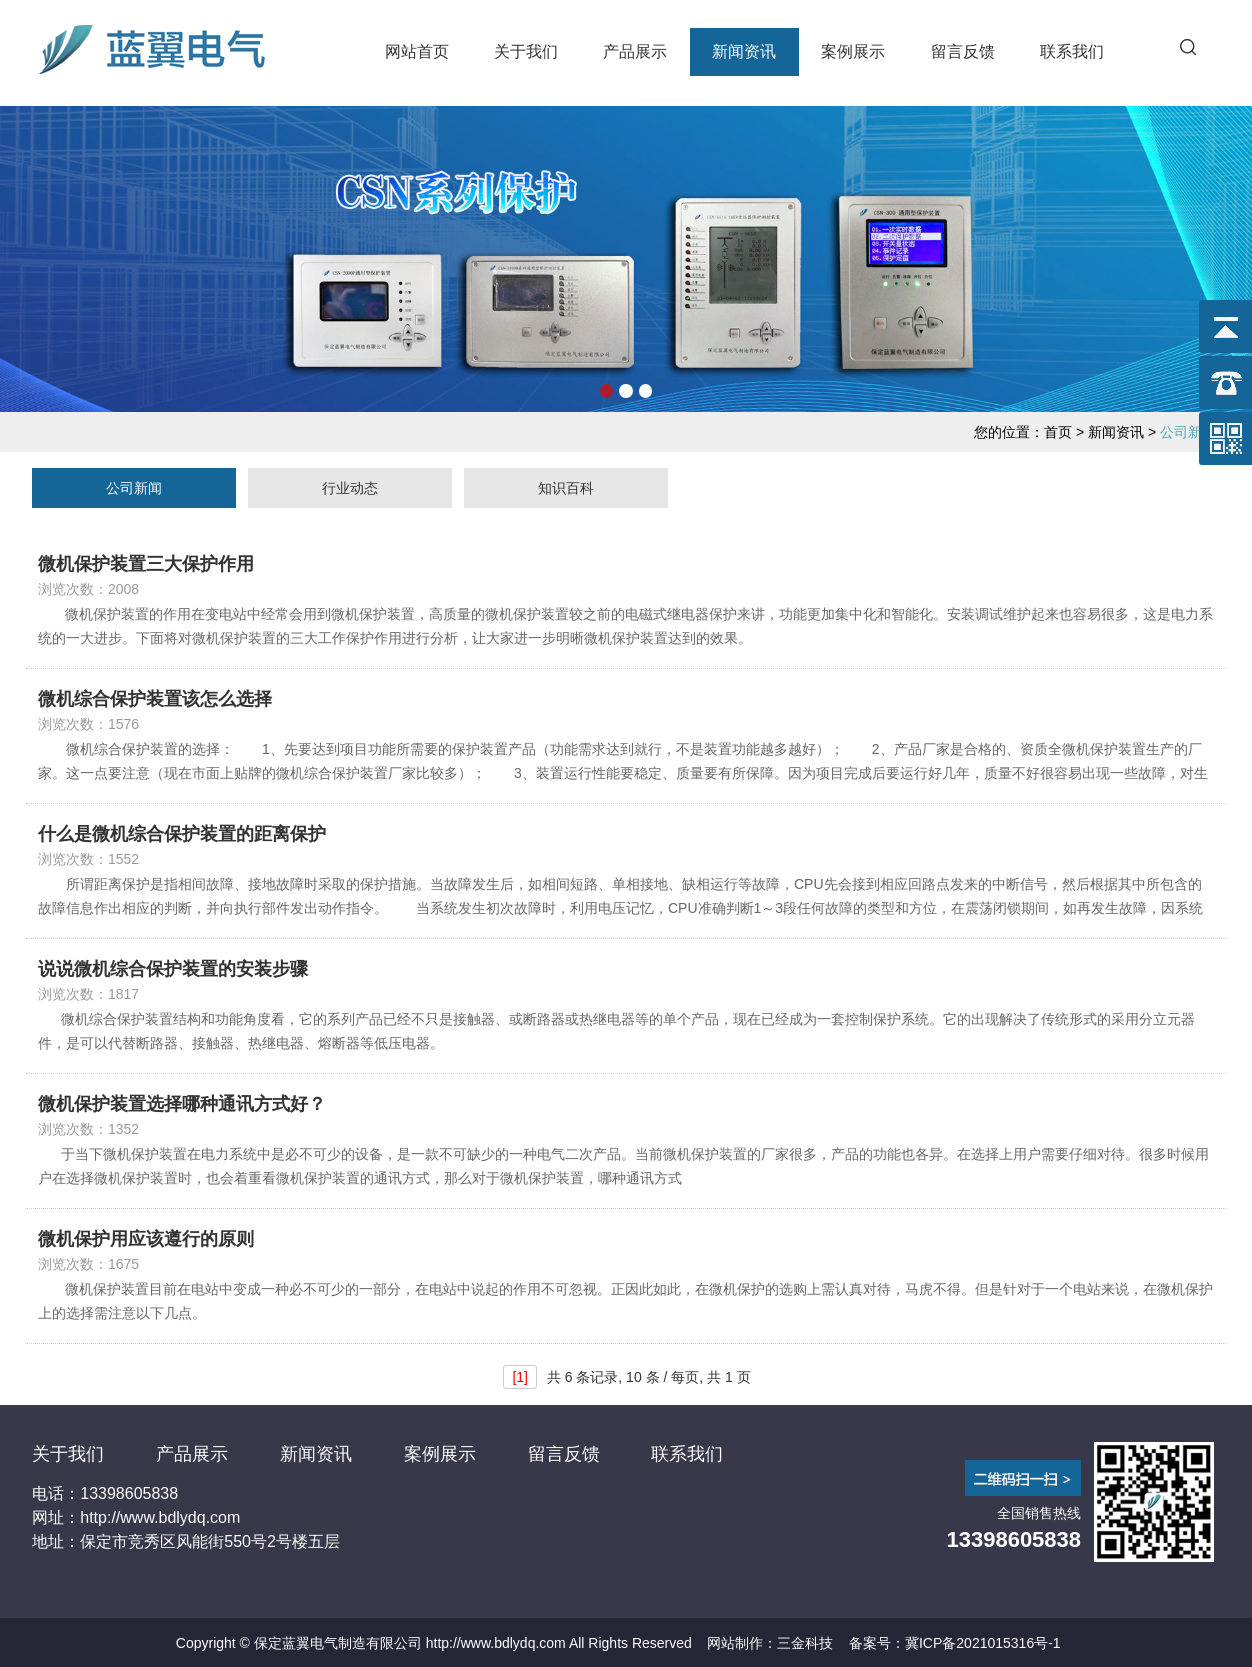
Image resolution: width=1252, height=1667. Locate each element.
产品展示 (635, 51)
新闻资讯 (744, 51)
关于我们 (526, 51)
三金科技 (805, 1643)
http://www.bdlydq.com (496, 1643)
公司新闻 (134, 488)
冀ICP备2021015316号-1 (983, 1643)
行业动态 (350, 488)
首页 (1058, 432)
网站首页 (417, 51)
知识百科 (566, 488)
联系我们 (1072, 51)
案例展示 (853, 51)
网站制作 (735, 1643)
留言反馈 (963, 51)
